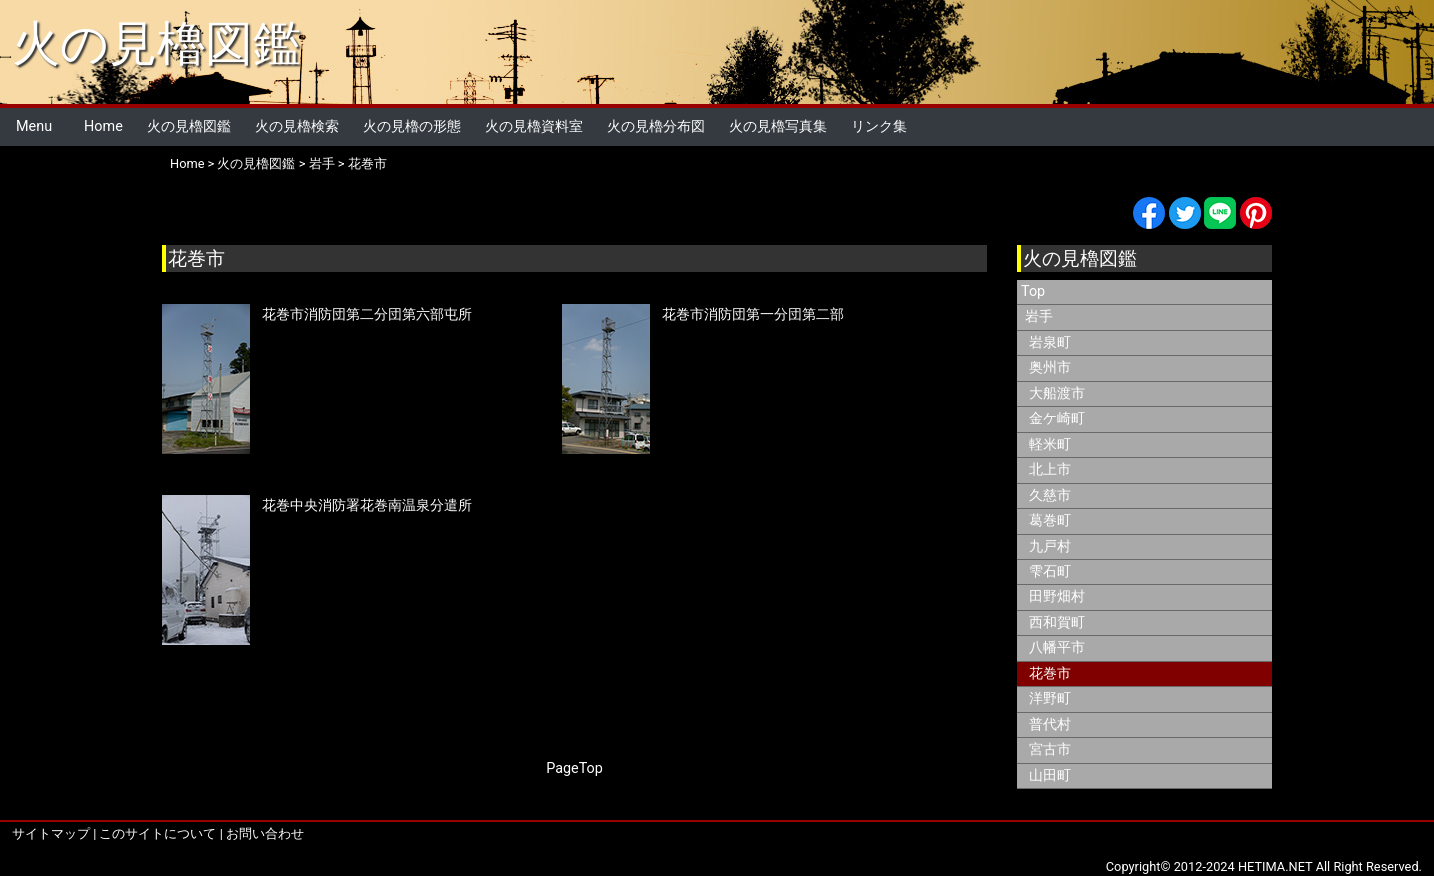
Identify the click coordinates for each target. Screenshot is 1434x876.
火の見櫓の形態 (412, 126)
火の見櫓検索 (297, 126)
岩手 (322, 163)
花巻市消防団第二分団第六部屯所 (367, 314)
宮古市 (1050, 749)
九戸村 (1050, 546)
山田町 (1050, 775)
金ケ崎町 (1057, 418)
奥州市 (1050, 367)
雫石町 (1050, 571)
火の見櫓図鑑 (156, 43)
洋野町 (1050, 698)
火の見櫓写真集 (778, 126)
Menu (34, 126)
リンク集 (879, 126)
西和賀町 (1057, 622)
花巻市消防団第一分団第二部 (753, 314)
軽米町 (1050, 444)
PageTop (574, 768)
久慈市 (1050, 495)
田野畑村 (1057, 596)
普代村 (1050, 724)
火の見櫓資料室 (534, 126)
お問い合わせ (265, 833)
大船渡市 (1057, 393)
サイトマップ (51, 833)
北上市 (1050, 469)
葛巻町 (1050, 520)
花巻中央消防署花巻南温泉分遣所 (367, 505)
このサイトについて (157, 833)
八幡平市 (1057, 647)
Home (103, 126)
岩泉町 (1050, 342)
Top (1033, 291)
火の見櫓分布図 (656, 126)
